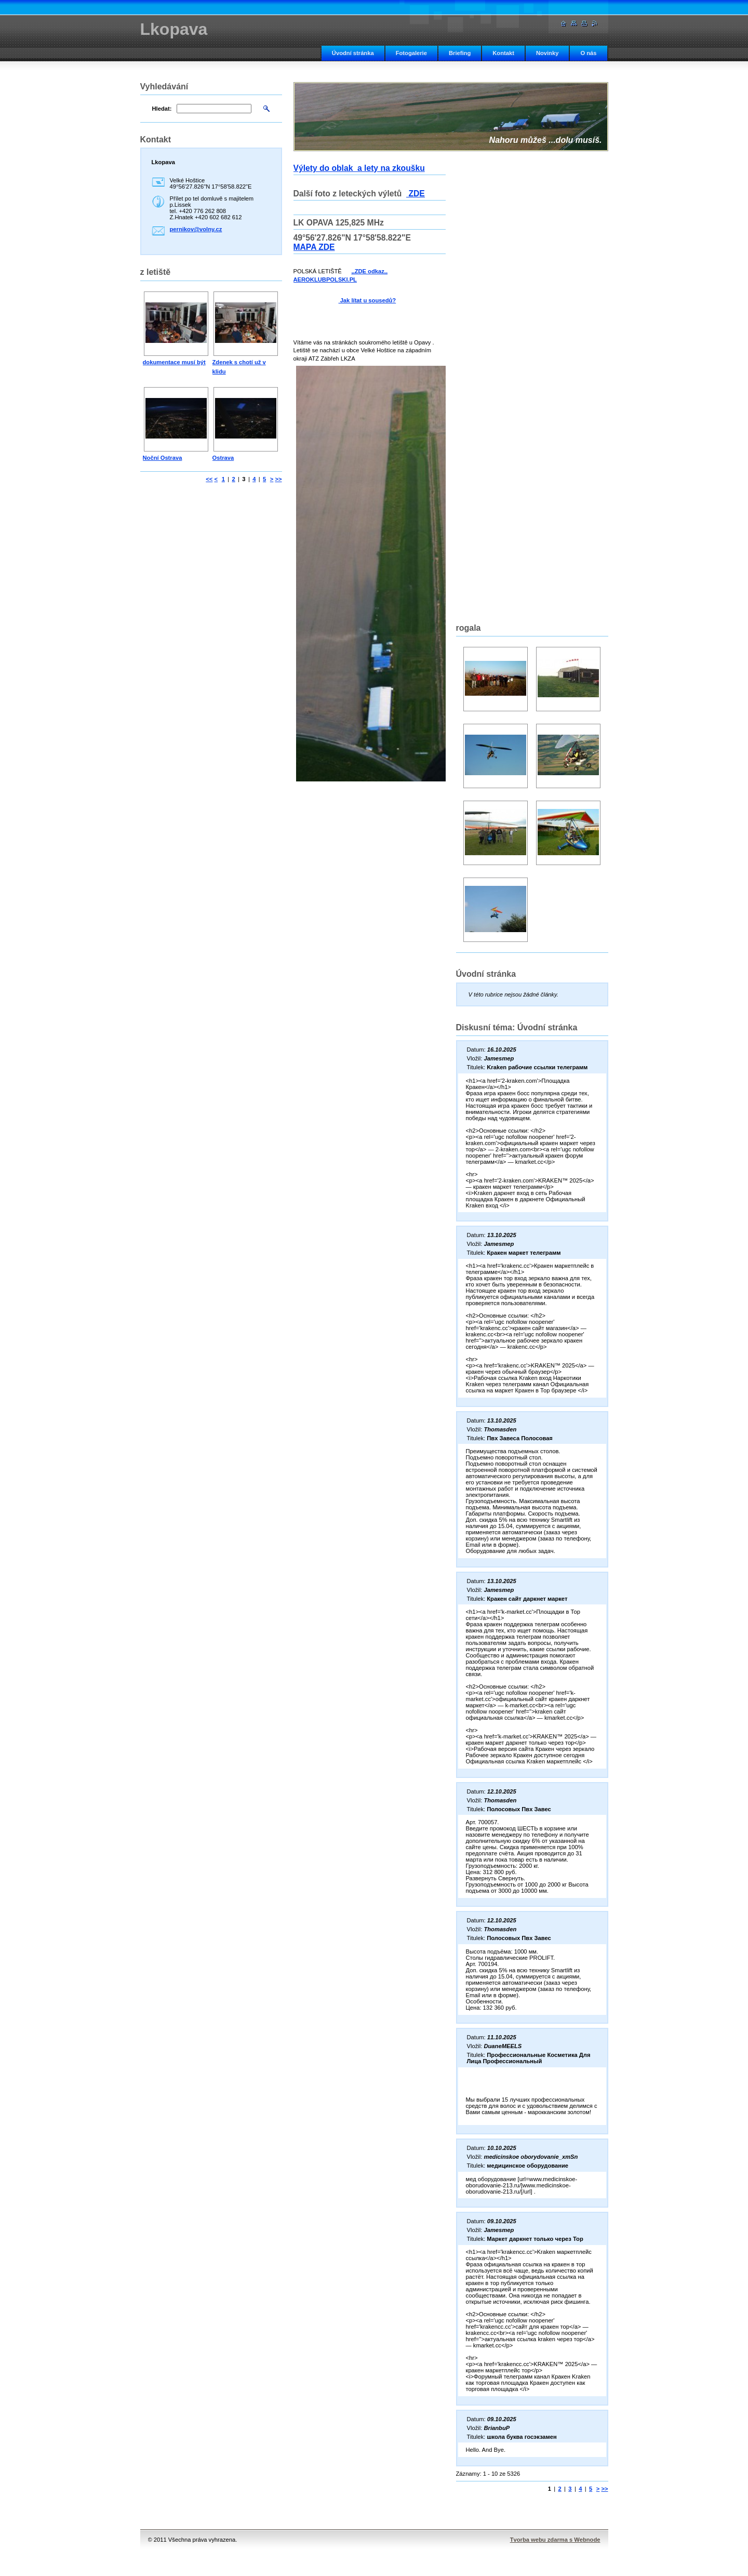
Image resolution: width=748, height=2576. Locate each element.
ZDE (415, 193)
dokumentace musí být (174, 362)
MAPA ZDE (314, 247)
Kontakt (503, 53)
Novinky (547, 53)
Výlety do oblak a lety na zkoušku (359, 168)
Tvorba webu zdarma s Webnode (555, 2540)
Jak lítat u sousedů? (367, 300)
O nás (588, 53)
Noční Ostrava (162, 458)
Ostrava (223, 458)
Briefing (460, 53)
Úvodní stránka (353, 53)
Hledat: (162, 108)
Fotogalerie (411, 53)
